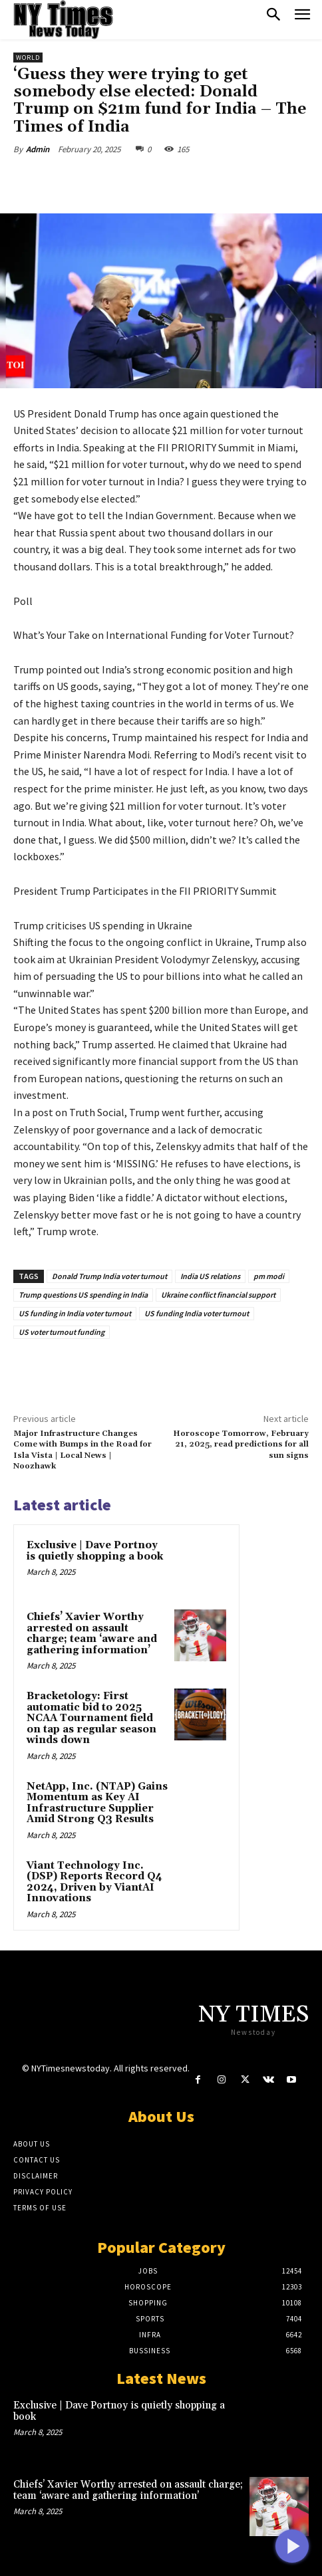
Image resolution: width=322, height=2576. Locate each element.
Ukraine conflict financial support (218, 1295)
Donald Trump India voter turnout (109, 1276)
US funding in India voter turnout (75, 1313)
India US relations (210, 1276)
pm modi (268, 1276)
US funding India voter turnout (196, 1313)
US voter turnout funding (61, 1332)
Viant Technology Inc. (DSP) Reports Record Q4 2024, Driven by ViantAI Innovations (94, 1882)
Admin (37, 149)
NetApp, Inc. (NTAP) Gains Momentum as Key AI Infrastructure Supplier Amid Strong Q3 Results (97, 1803)
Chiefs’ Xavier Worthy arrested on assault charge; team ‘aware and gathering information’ (92, 1634)
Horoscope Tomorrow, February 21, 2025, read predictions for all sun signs (241, 1445)
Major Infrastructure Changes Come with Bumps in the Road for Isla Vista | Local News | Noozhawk (82, 1450)
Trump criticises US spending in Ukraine (102, 925)
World (28, 57)
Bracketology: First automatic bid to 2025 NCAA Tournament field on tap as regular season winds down (91, 1718)
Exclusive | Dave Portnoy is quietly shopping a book (95, 1551)
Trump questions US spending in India (83, 1295)
